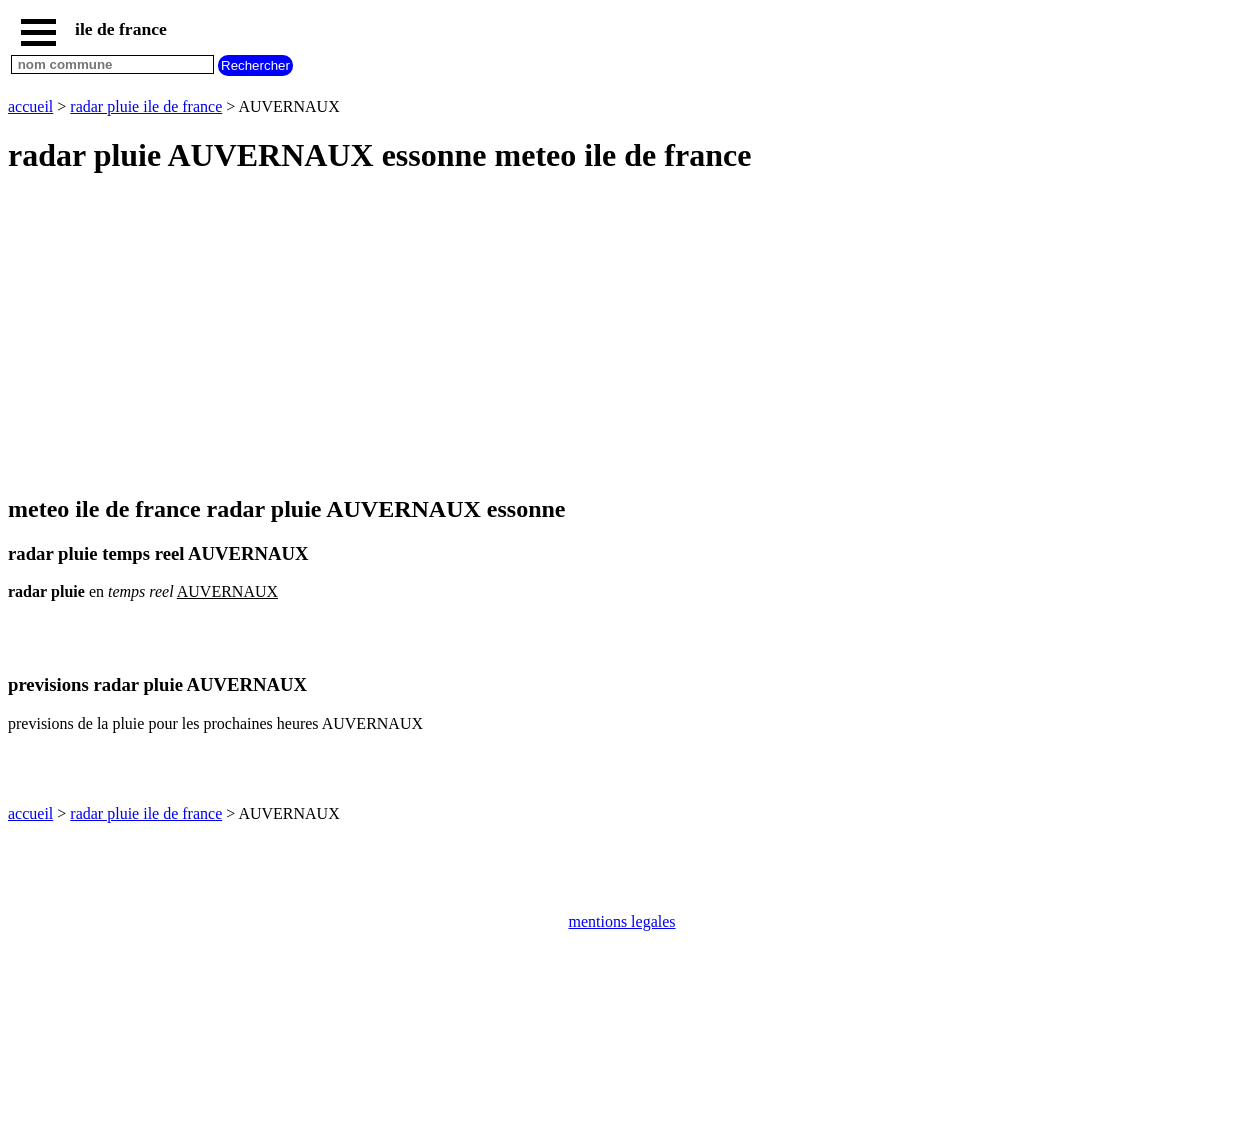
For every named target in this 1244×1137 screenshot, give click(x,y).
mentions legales (621, 921)
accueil (30, 106)
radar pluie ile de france (146, 106)
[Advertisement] (608, 336)
